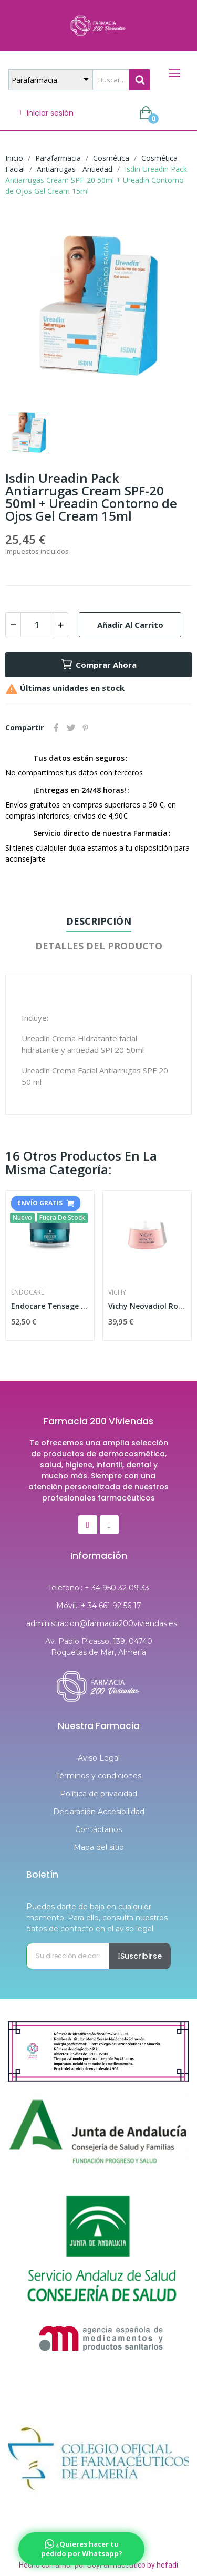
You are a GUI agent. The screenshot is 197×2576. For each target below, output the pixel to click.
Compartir (56, 728)
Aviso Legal (99, 1758)
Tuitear (71, 728)
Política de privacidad (98, 1793)
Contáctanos (98, 1829)
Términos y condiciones (98, 1776)
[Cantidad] (37, 624)
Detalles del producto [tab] (98, 945)
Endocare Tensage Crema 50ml (50, 1306)
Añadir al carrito (130, 624)
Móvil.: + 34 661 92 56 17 (98, 1605)
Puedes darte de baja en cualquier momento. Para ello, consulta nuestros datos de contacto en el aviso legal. (97, 1917)
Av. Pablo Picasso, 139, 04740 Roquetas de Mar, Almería (98, 1647)
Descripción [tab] (98, 921)
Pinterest (85, 728)
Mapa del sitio (99, 1847)
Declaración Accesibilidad (98, 1811)
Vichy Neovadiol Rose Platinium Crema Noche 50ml (147, 1306)
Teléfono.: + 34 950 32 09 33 (98, 1587)
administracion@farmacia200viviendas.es (98, 1623)
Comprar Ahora (98, 664)
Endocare (27, 1292)
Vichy (117, 1292)
